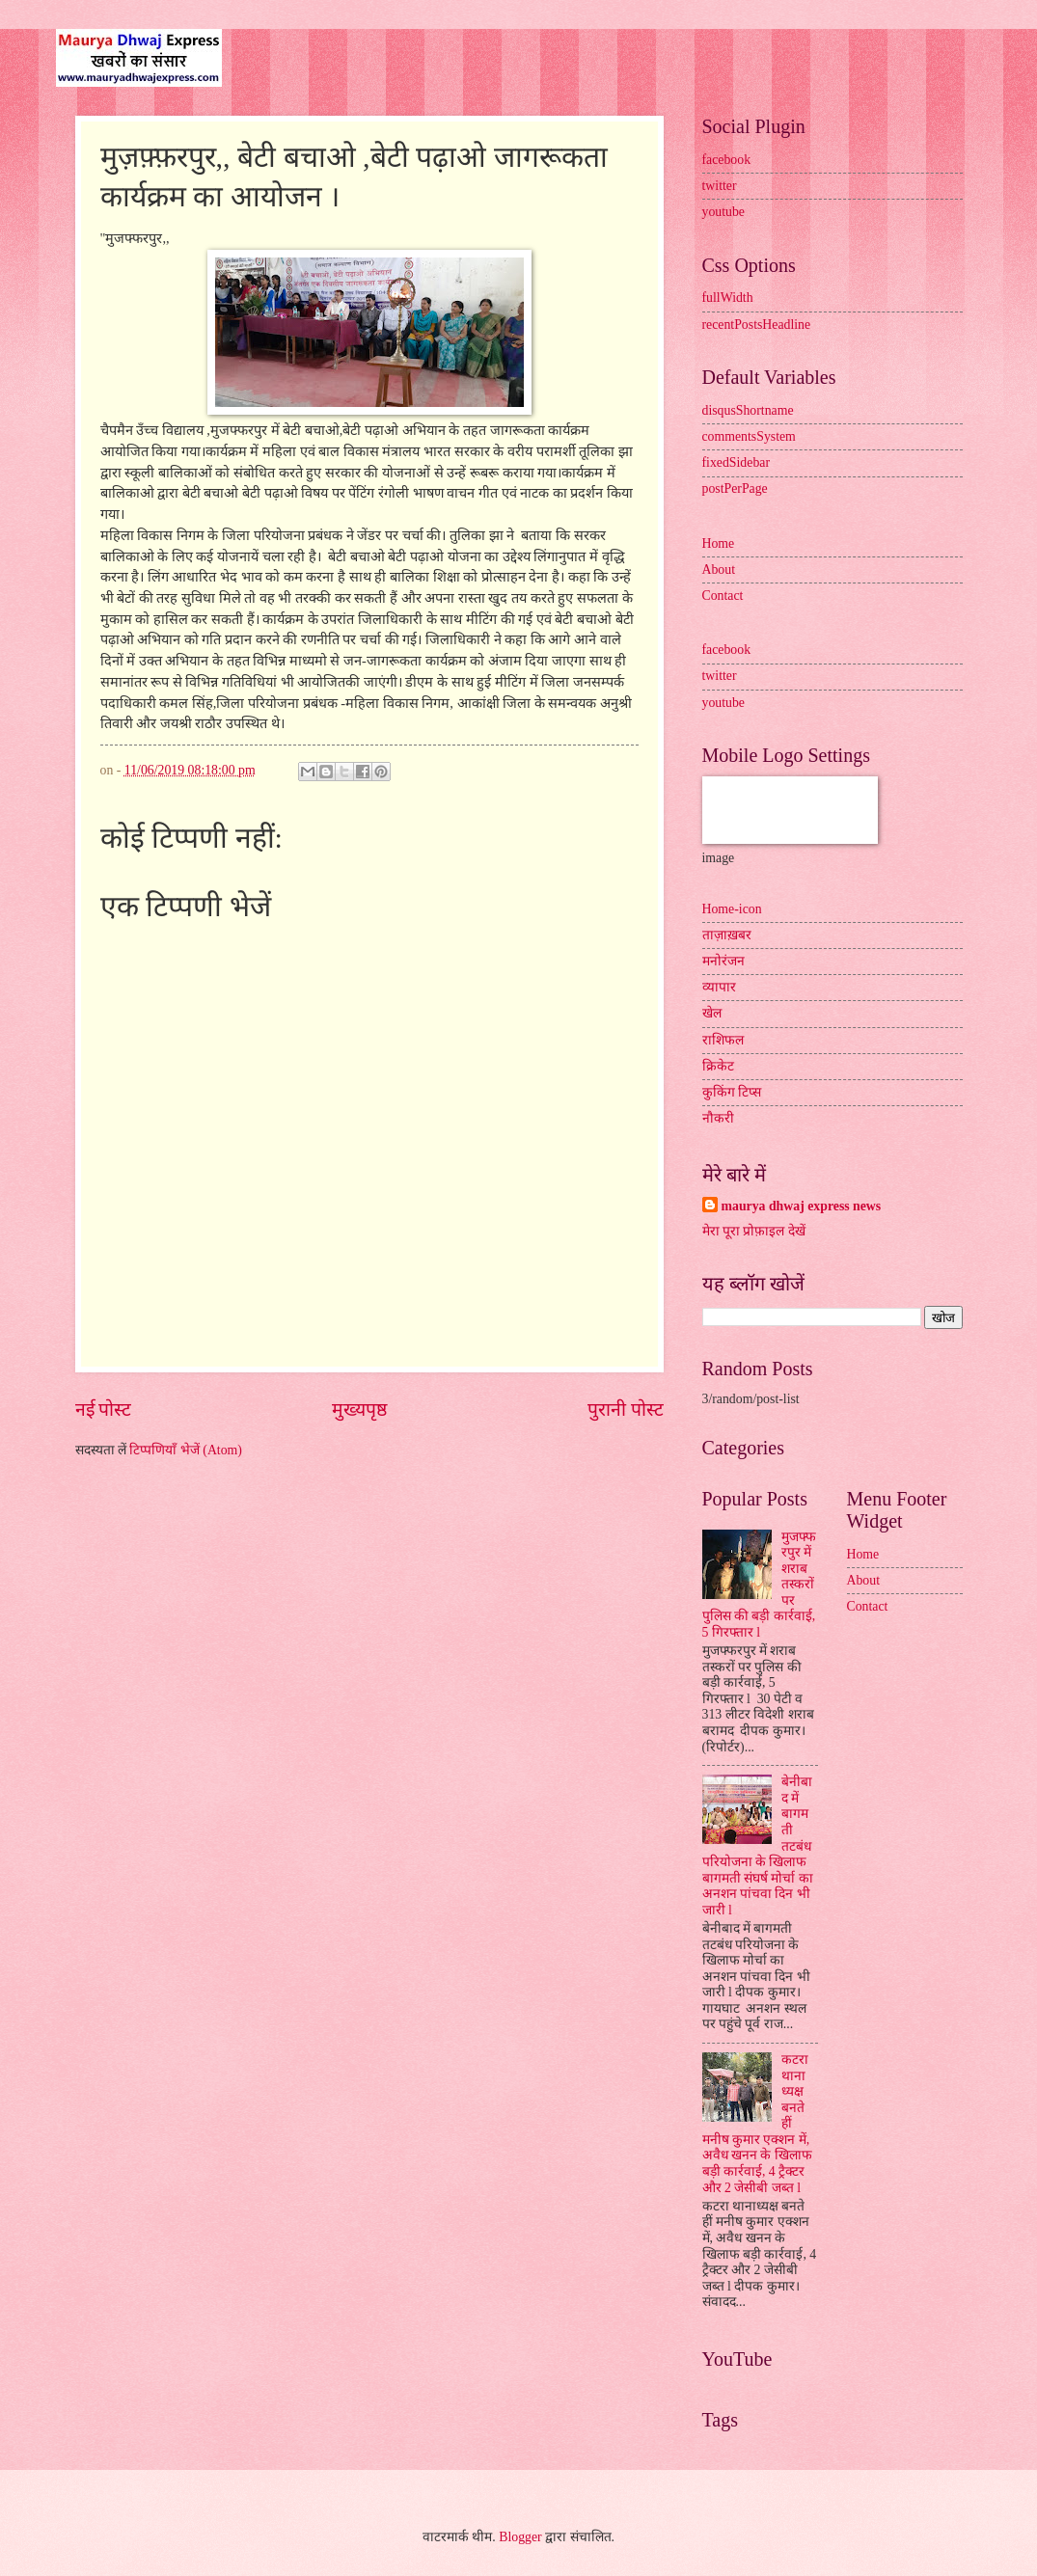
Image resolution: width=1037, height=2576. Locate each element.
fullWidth (727, 297)
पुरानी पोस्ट (625, 1409)
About (719, 569)
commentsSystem (749, 436)
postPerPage (735, 488)
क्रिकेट (718, 1066)
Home (718, 543)
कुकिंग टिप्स (731, 1092)
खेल (712, 1013)
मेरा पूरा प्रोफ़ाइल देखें (753, 1231)
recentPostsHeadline (756, 324)
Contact (723, 595)
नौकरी (718, 1118)
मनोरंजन (723, 961)
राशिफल (723, 1040)
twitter (719, 185)
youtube (723, 211)
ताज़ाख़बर (726, 935)
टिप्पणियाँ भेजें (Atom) (185, 1450)
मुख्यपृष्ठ (359, 1409)
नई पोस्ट (103, 1409)
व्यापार (719, 987)
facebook (726, 159)
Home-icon (732, 909)
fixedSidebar (736, 462)
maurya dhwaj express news (802, 1206)
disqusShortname (748, 410)
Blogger (520, 2537)
